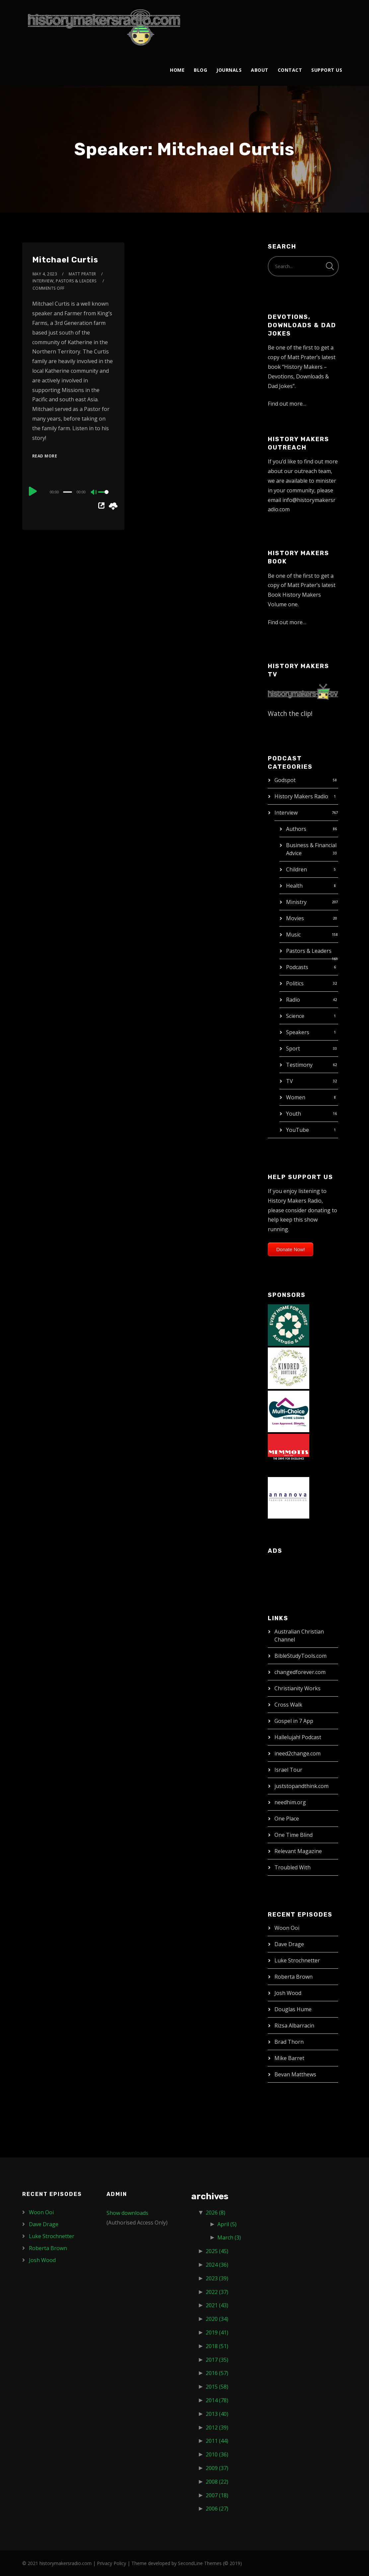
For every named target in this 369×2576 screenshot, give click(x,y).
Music (293, 934)
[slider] (67, 492)
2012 (217, 2427)
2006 (217, 2508)
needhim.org (290, 1802)
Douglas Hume (293, 2009)
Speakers (297, 1032)
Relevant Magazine (298, 1851)
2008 (217, 2481)
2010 (217, 2454)
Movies (295, 918)
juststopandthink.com (301, 1786)
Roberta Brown (293, 1976)
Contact (290, 70)
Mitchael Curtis (65, 259)
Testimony (299, 1064)
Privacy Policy (111, 2563)
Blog (200, 70)
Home (177, 70)
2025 (217, 2251)
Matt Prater (82, 274)
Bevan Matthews (295, 2074)
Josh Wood (287, 1993)
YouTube (297, 1130)
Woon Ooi (286, 1928)
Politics (295, 983)
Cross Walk (288, 1704)
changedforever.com (300, 1672)
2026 (215, 2212)
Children (296, 869)
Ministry (296, 902)
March (229, 2237)
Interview (286, 812)
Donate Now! (290, 1249)
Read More (44, 456)
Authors (296, 829)
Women (295, 1097)
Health (294, 885)
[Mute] (94, 492)
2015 (217, 2386)
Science (295, 1016)
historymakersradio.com (65, 2563)
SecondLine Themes (200, 2563)
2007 (217, 2495)
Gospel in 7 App (293, 1721)
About (259, 70)
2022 (217, 2292)
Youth (293, 1113)
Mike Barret (289, 2058)
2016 (217, 2373)
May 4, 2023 (45, 274)
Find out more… (287, 403)
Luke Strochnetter (297, 1960)
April (227, 2224)
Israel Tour (288, 1769)
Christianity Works (297, 1688)
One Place (286, 1818)
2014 (217, 2400)
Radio (293, 999)
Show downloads (127, 2213)
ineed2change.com (297, 1753)
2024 (217, 2264)
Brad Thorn (289, 2041)
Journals (229, 70)
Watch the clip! (290, 713)
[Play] (32, 491)
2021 (217, 2305)
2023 (217, 2278)
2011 (217, 2440)
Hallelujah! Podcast (297, 1737)
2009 (217, 2468)
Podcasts (297, 967)
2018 (217, 2346)
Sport (293, 1048)
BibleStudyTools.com (300, 1655)
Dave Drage (289, 1944)
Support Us (326, 70)
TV (289, 1081)
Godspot (285, 780)
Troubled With (292, 1867)
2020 (217, 2319)
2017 (217, 2359)
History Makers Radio (301, 796)
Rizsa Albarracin (294, 2025)
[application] (73, 491)
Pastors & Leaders (309, 950)
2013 (217, 2414)
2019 (217, 2332)
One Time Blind (293, 1834)
